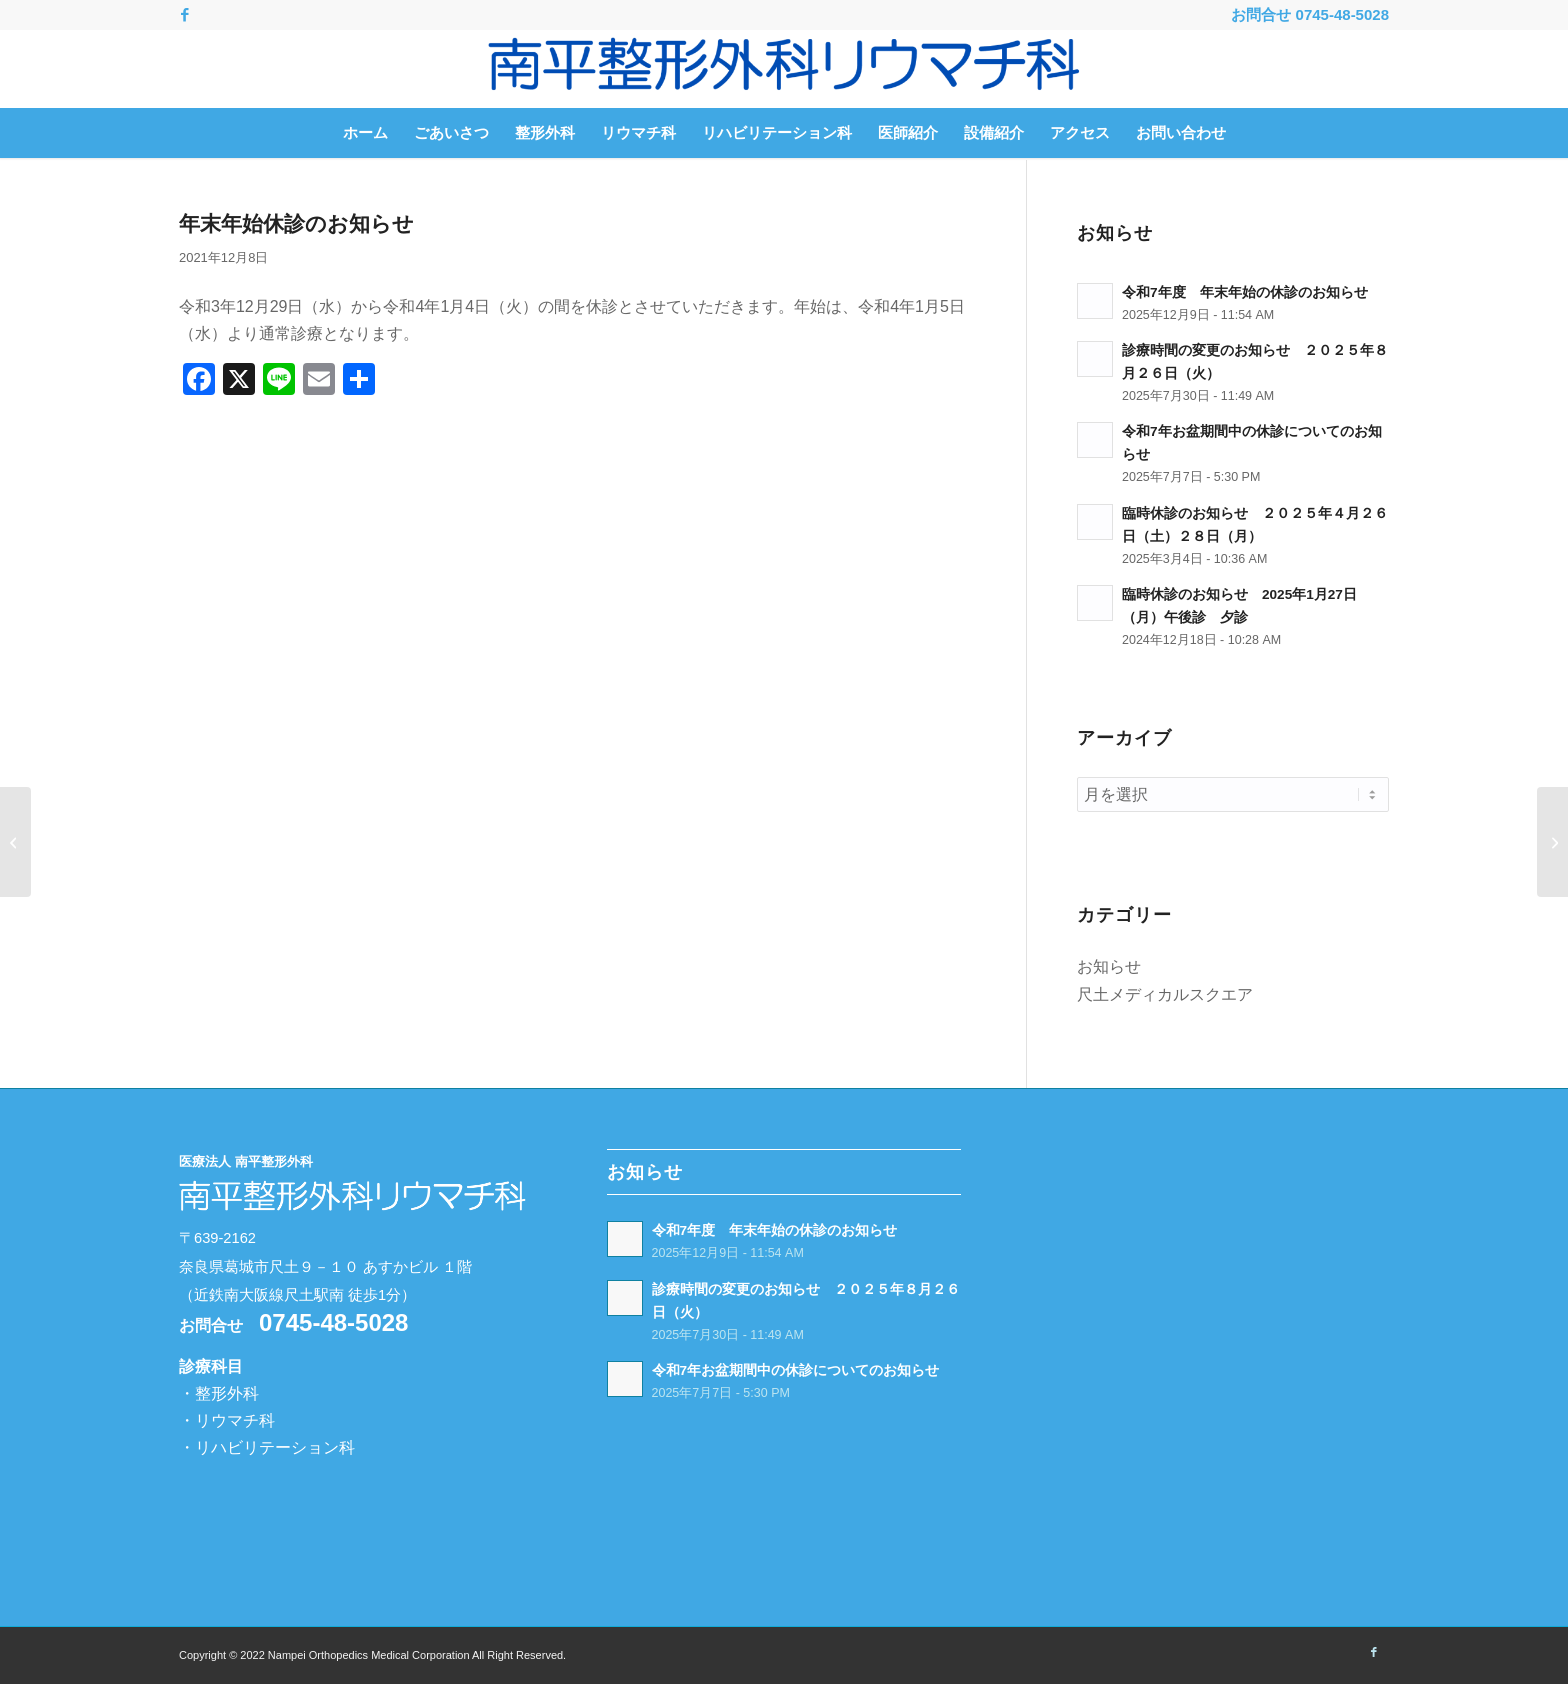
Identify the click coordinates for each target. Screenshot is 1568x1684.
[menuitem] (365, 133)
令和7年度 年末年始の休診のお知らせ (1245, 292)
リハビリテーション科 (275, 1447)
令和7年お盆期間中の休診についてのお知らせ (796, 1370)
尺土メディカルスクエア (1165, 994)
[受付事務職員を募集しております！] (1552, 842)
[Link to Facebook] (185, 15)
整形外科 (227, 1393)
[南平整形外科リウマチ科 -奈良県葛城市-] (784, 69)
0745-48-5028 (1342, 14)
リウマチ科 (235, 1420)
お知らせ (1109, 966)
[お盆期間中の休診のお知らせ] (15, 842)
